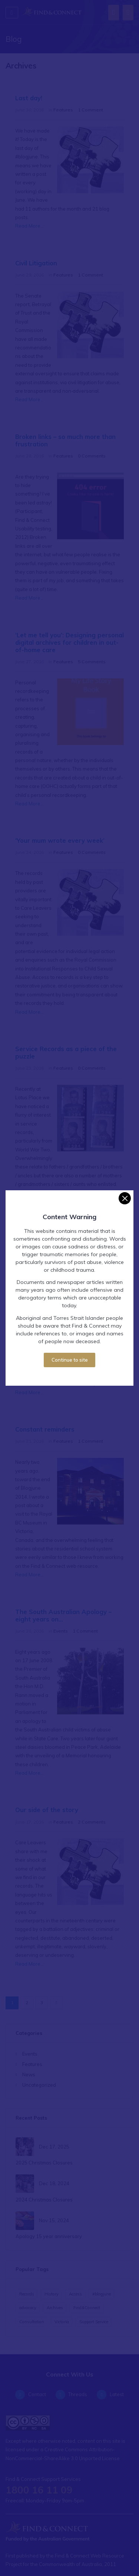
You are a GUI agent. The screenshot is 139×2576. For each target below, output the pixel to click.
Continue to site (70, 1354)
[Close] (125, 1193)
